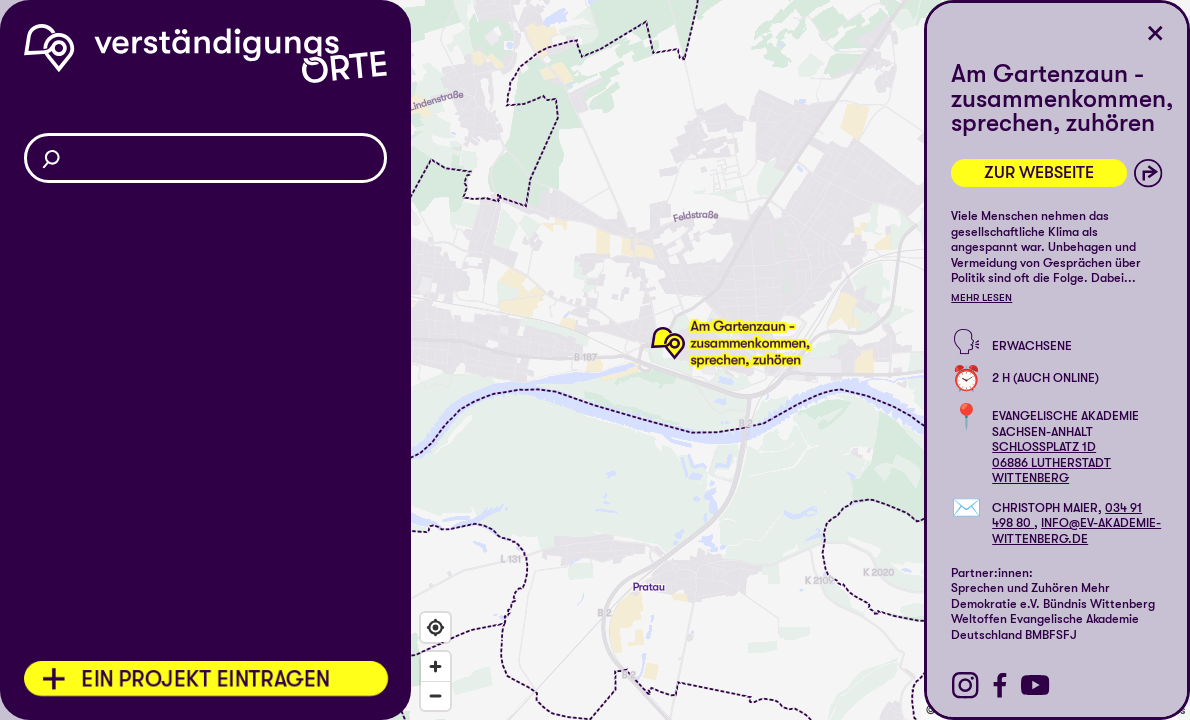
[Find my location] (435, 627)
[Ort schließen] (1155, 33)
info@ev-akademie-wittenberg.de (1076, 530)
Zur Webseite (1039, 172)
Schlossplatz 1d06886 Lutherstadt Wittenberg (1051, 462)
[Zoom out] (435, 695)
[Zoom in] (435, 666)
